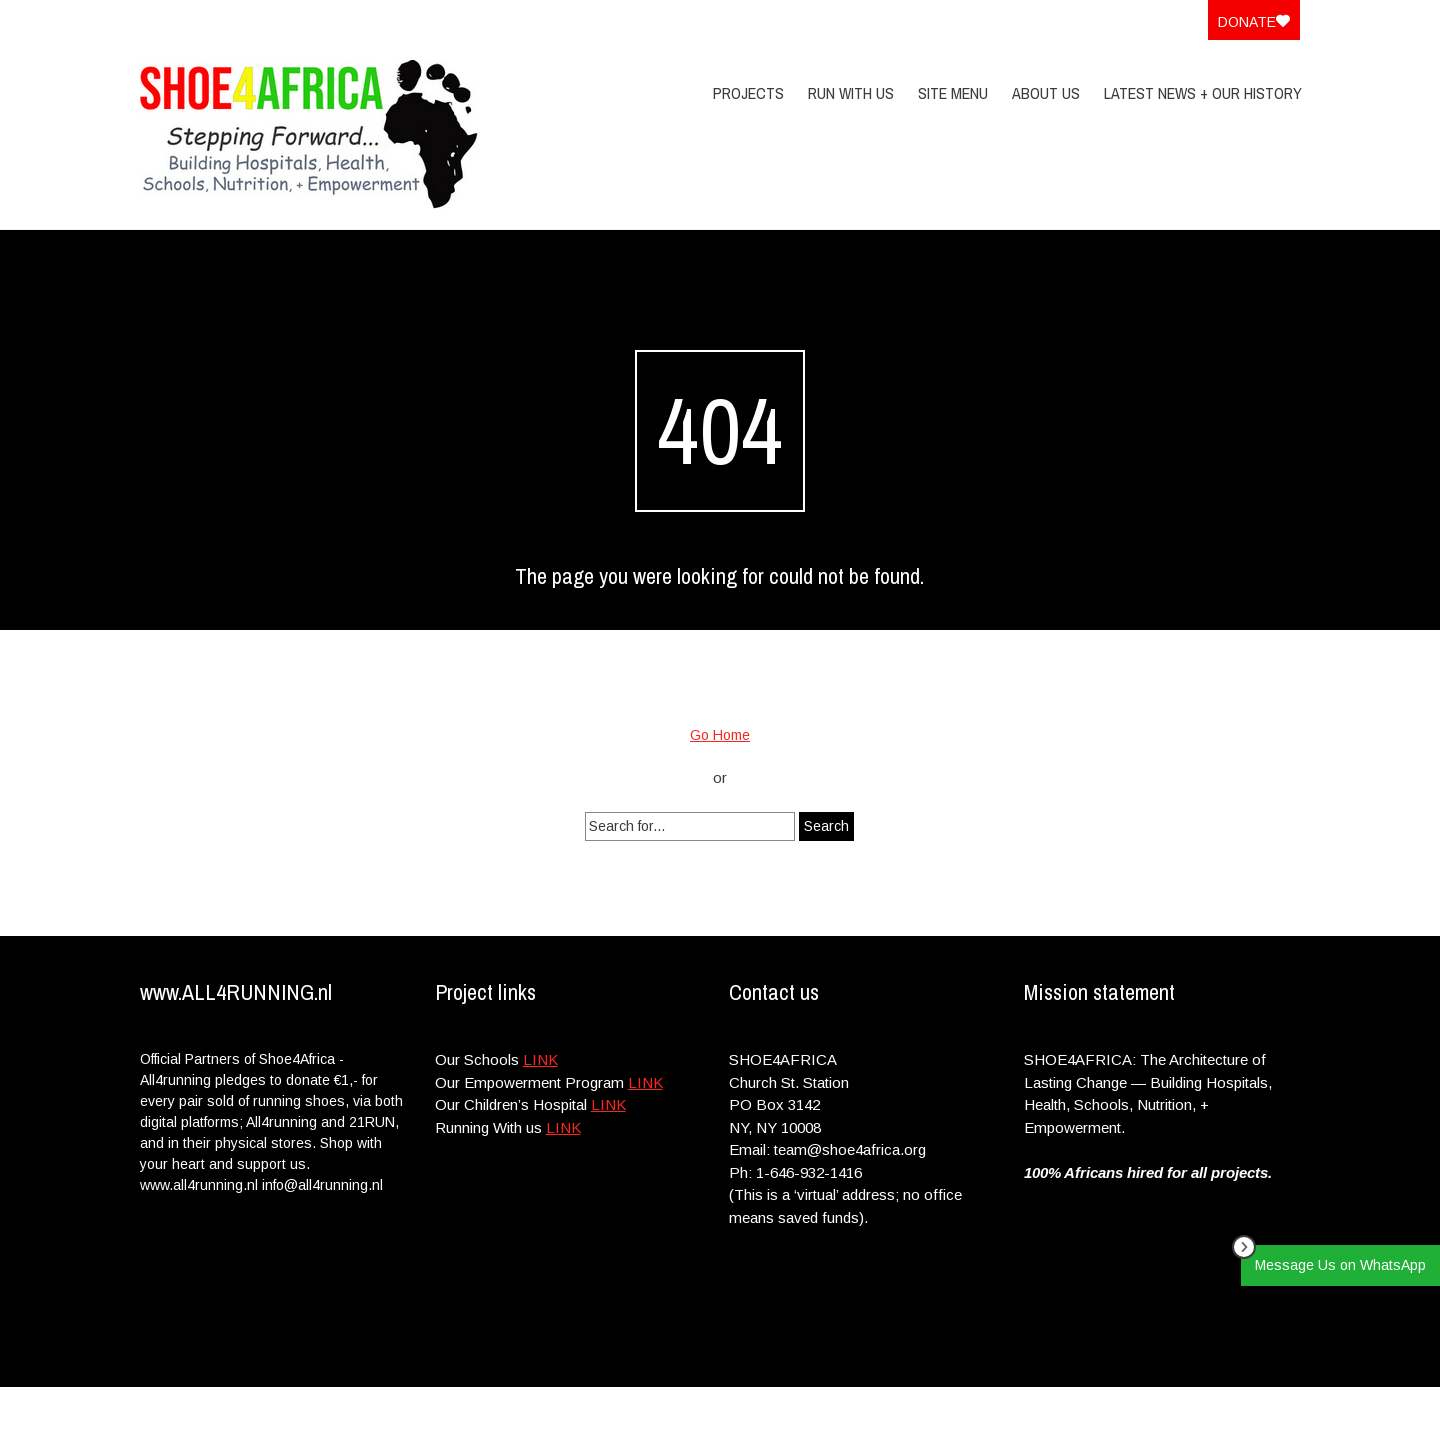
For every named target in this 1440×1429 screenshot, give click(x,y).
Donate (1254, 22)
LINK (540, 1059)
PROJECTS (748, 93)
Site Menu (953, 93)
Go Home (720, 735)
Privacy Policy (1171, 1407)
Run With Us (851, 93)
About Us (1046, 93)
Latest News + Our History (1203, 93)
